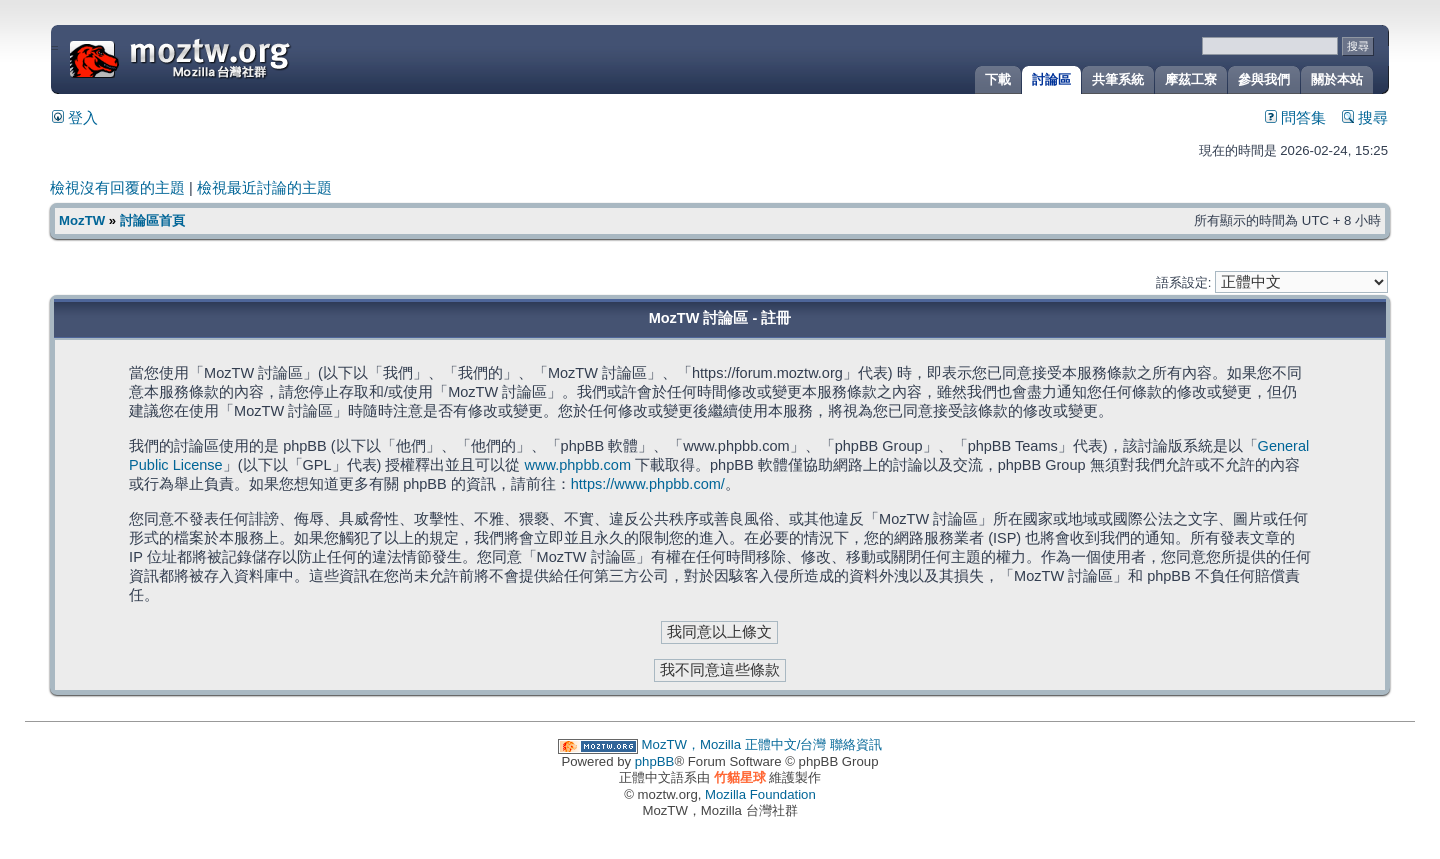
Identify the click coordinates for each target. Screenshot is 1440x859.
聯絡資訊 (856, 744)
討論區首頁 (152, 220)
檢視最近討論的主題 (264, 188)
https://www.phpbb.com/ (648, 484)
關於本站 (1337, 79)
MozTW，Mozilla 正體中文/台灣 (734, 744)
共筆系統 (1118, 79)
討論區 (1051, 79)
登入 (75, 118)
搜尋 (1365, 118)
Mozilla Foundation (760, 794)
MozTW (228, 57)
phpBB (655, 761)
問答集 (1295, 118)
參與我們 (1264, 79)
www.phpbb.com (577, 465)
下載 (998, 79)
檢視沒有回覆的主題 (117, 188)
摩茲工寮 (1191, 79)
